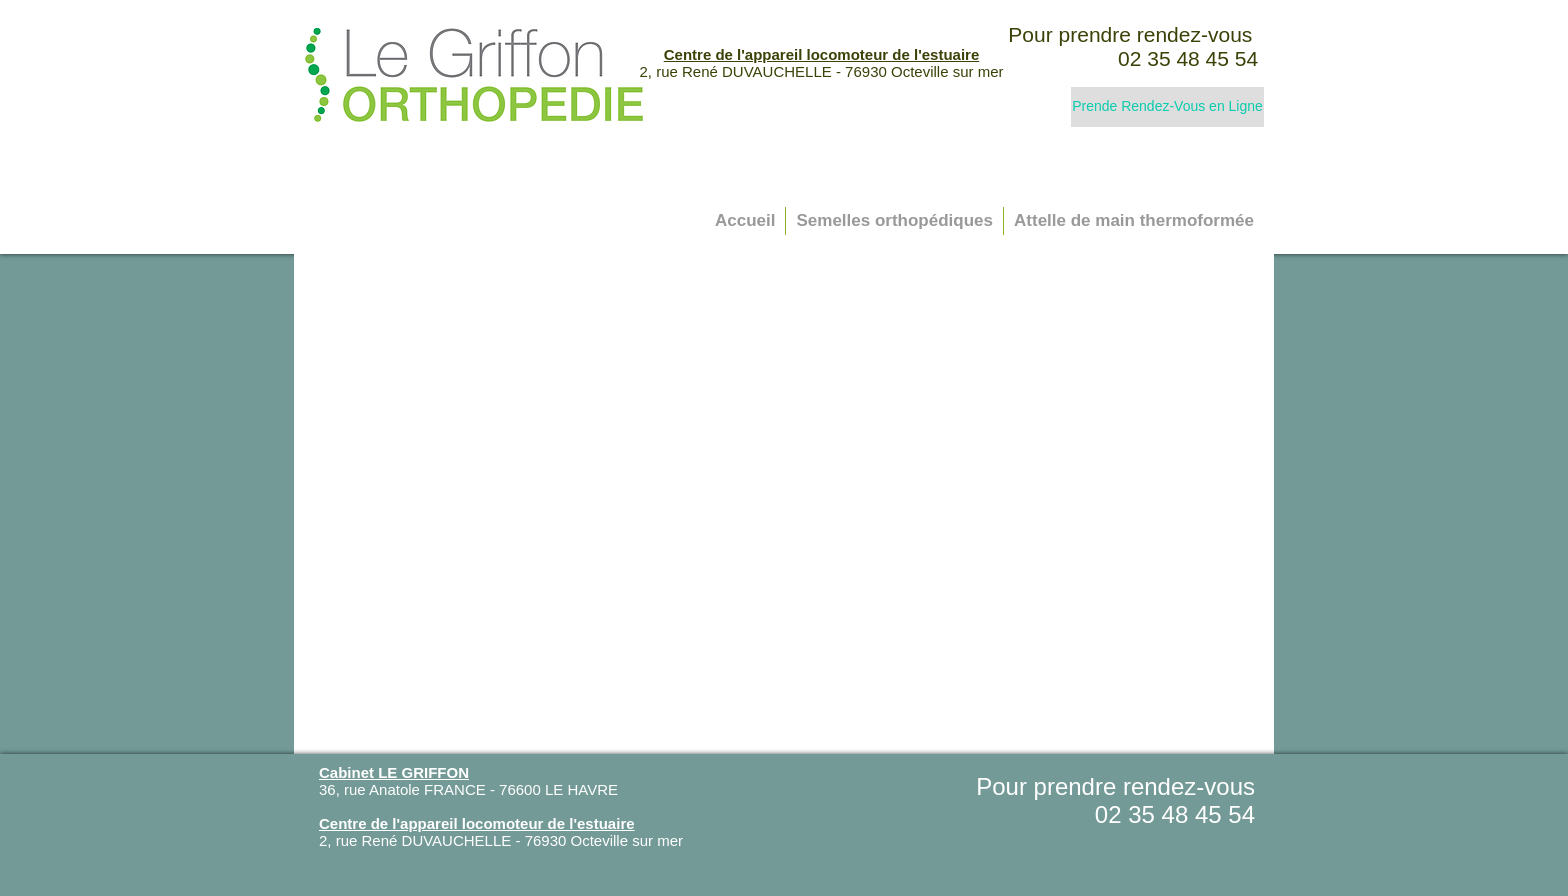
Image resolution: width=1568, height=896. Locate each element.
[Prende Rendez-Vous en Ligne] (1167, 107)
